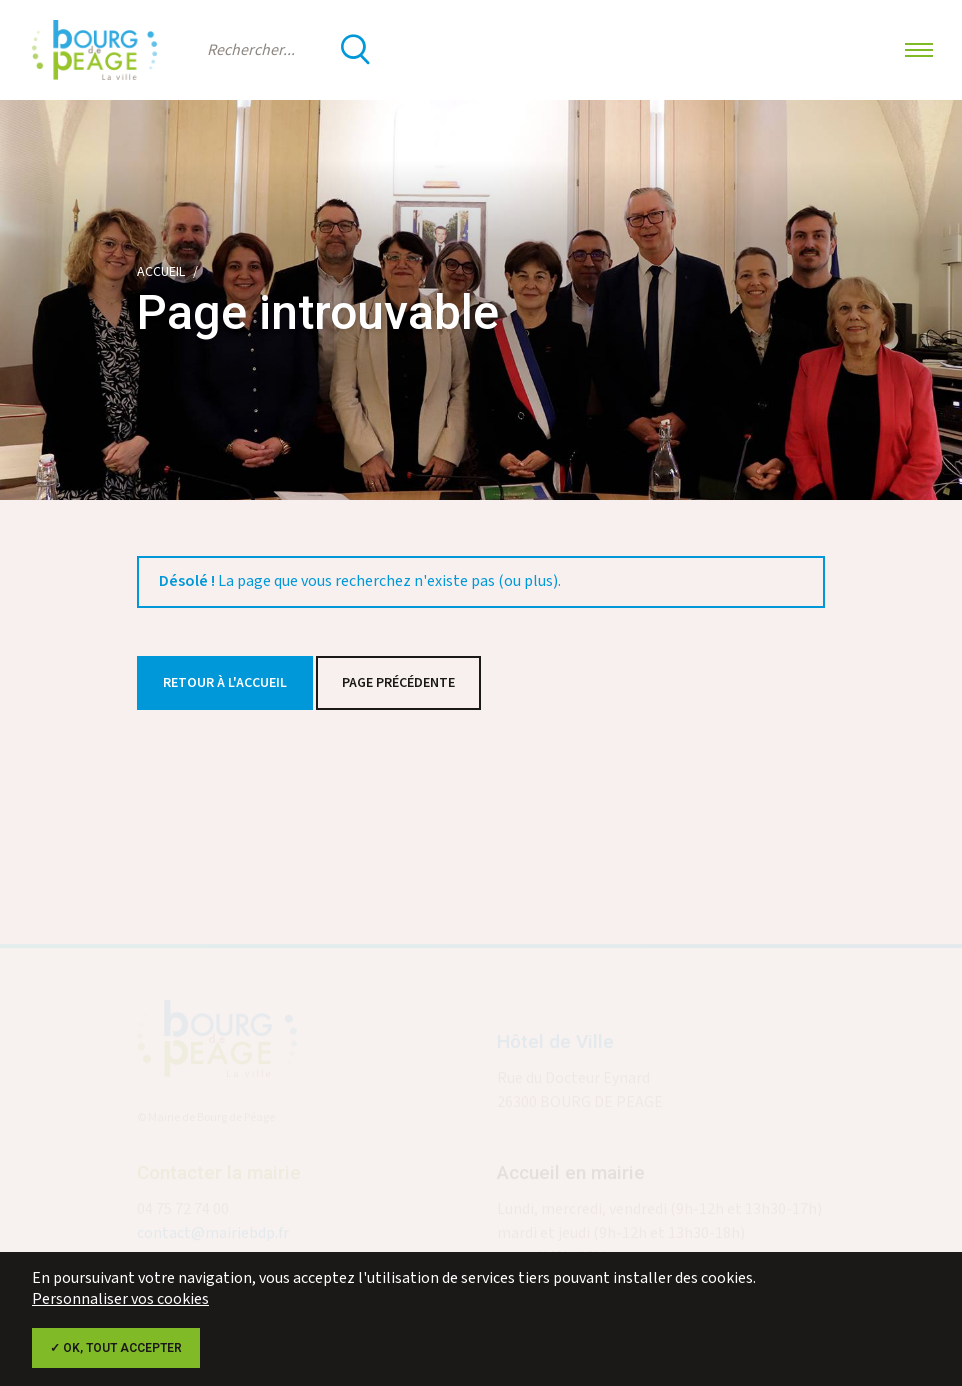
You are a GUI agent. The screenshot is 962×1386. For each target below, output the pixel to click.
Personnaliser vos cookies (120, 1299)
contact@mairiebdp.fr (213, 1236)
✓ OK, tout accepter (116, 1348)
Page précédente (398, 683)
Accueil (161, 272)
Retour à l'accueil (225, 683)
